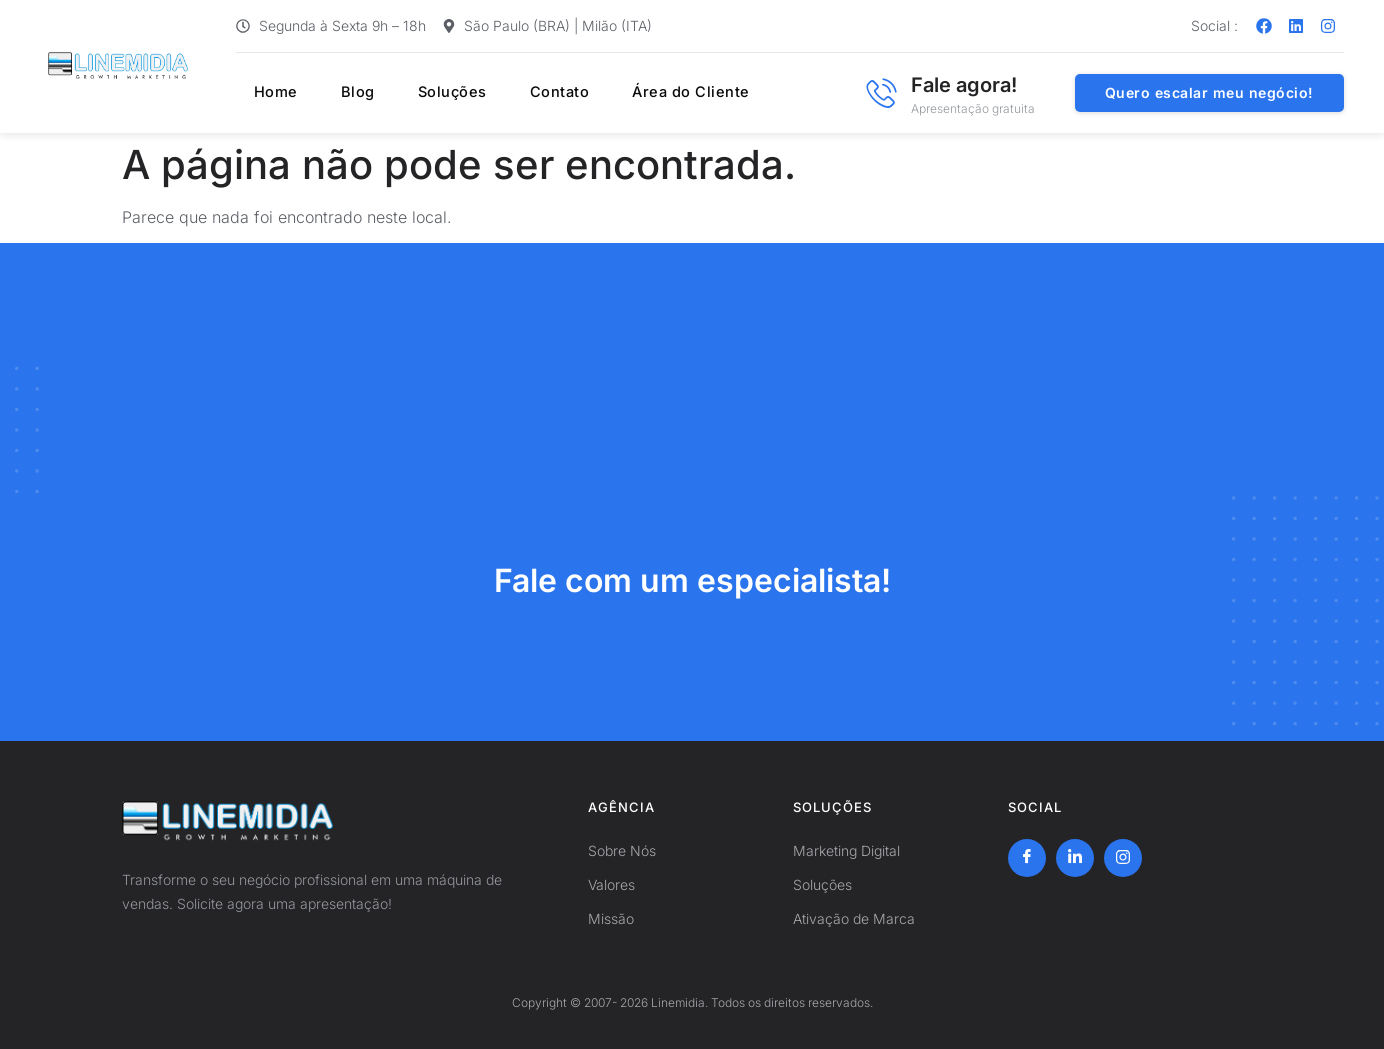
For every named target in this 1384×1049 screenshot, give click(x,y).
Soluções (417, 93)
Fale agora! (964, 85)
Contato (517, 93)
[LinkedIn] (1075, 858)
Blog (331, 93)
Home (259, 93)
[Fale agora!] (881, 93)
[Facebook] (1027, 858)
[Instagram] (1123, 858)
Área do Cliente (642, 93)
